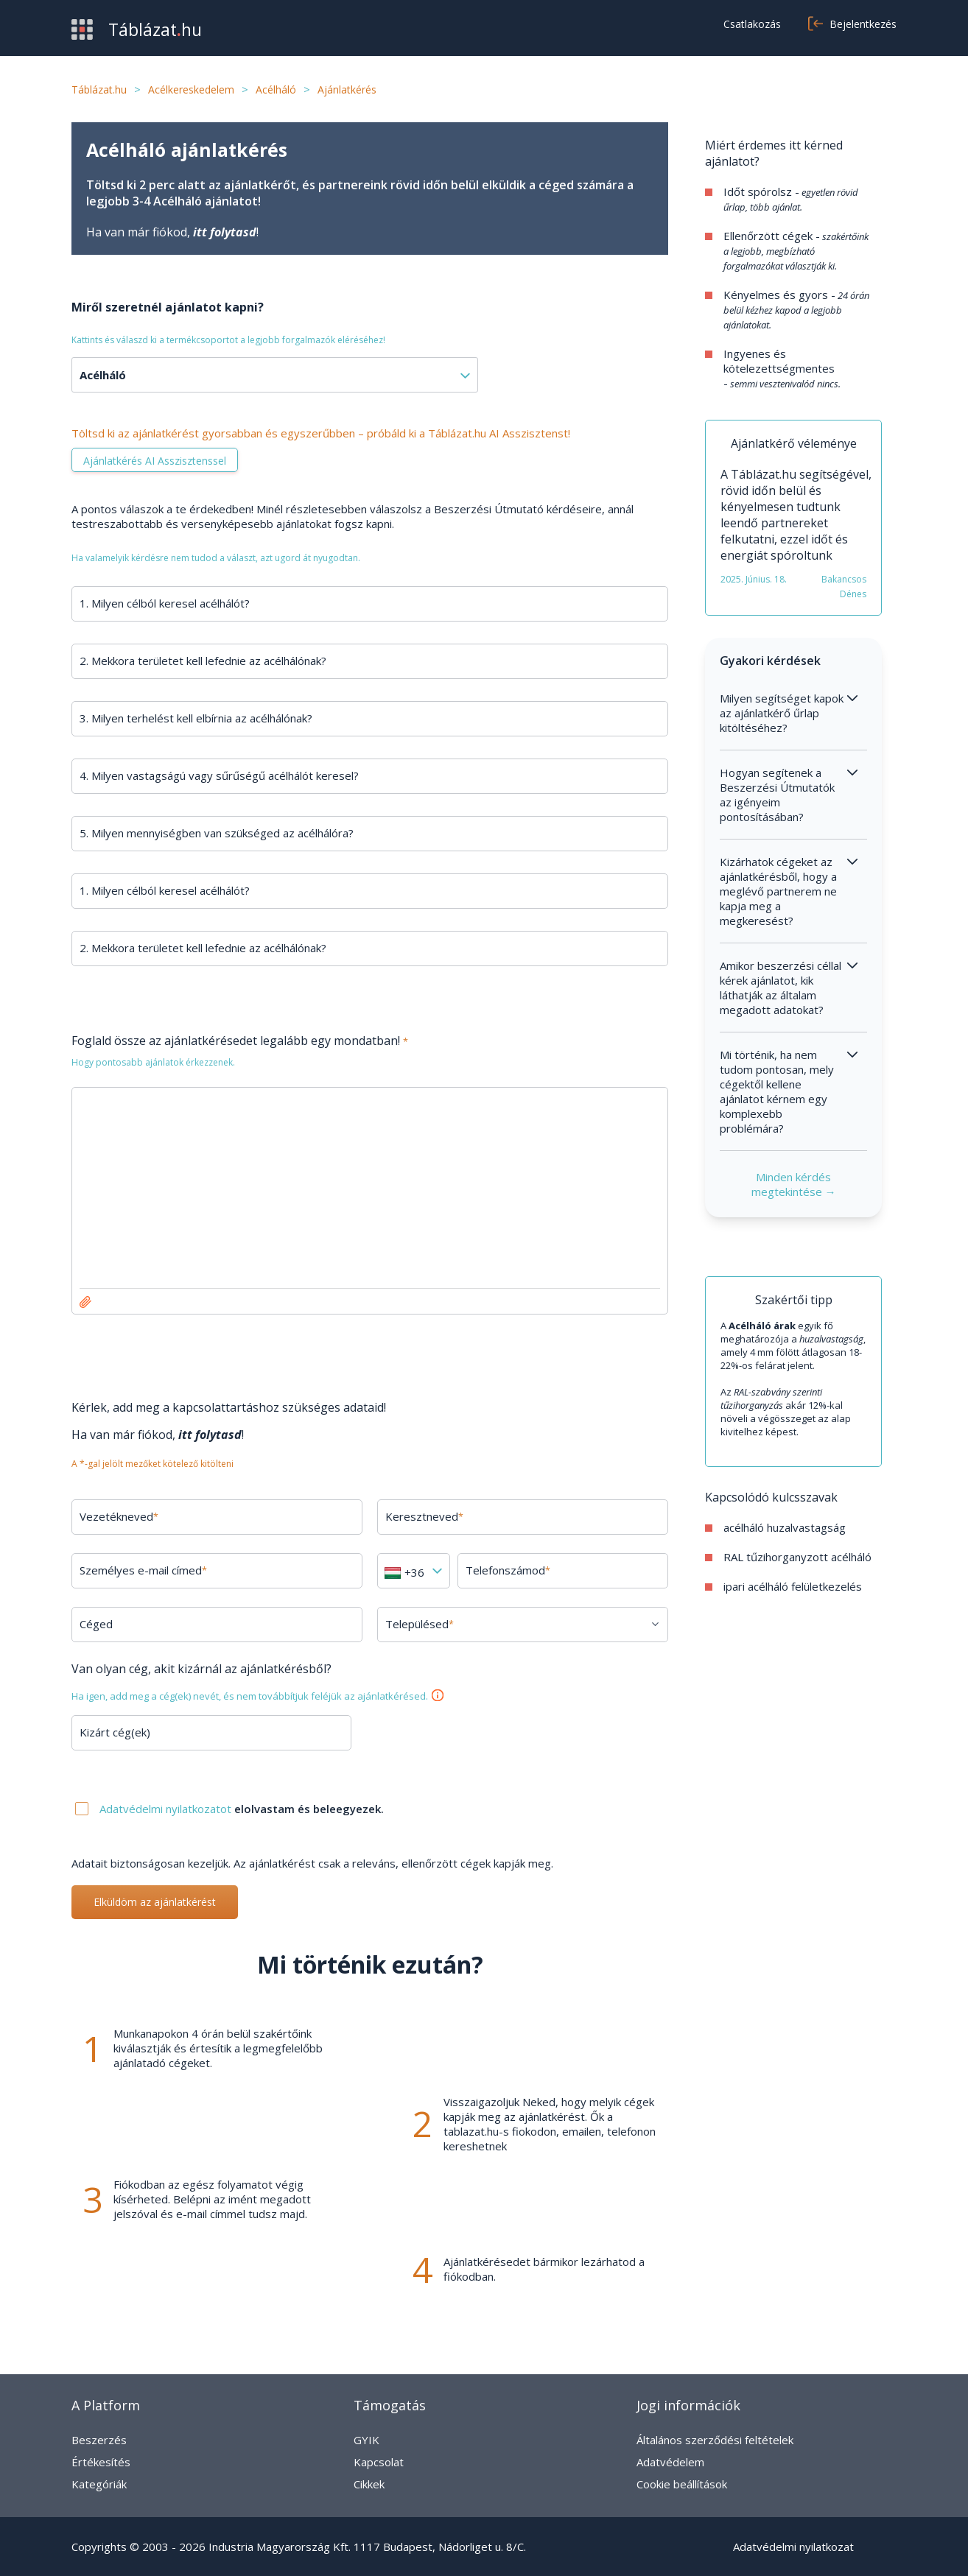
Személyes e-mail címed (143, 1570)
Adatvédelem (670, 2461)
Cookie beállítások (681, 2484)
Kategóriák (99, 2484)
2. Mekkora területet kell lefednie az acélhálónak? (203, 660)
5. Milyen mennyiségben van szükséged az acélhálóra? (217, 833)
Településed (419, 1623)
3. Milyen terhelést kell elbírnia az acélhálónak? (196, 718)
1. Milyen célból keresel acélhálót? (165, 603)
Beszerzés (99, 2439)
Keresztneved (424, 1516)
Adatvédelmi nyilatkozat (793, 2546)
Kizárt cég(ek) (115, 1732)
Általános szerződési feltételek (714, 2439)
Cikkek (369, 2484)
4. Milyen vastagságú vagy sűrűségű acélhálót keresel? (219, 775)
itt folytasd (224, 232)
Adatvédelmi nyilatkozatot (166, 1808)
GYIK (366, 2439)
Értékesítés (100, 2461)
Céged (96, 1623)
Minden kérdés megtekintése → (793, 1184)
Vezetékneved (119, 1516)
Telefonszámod (508, 1570)
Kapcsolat (379, 2461)
